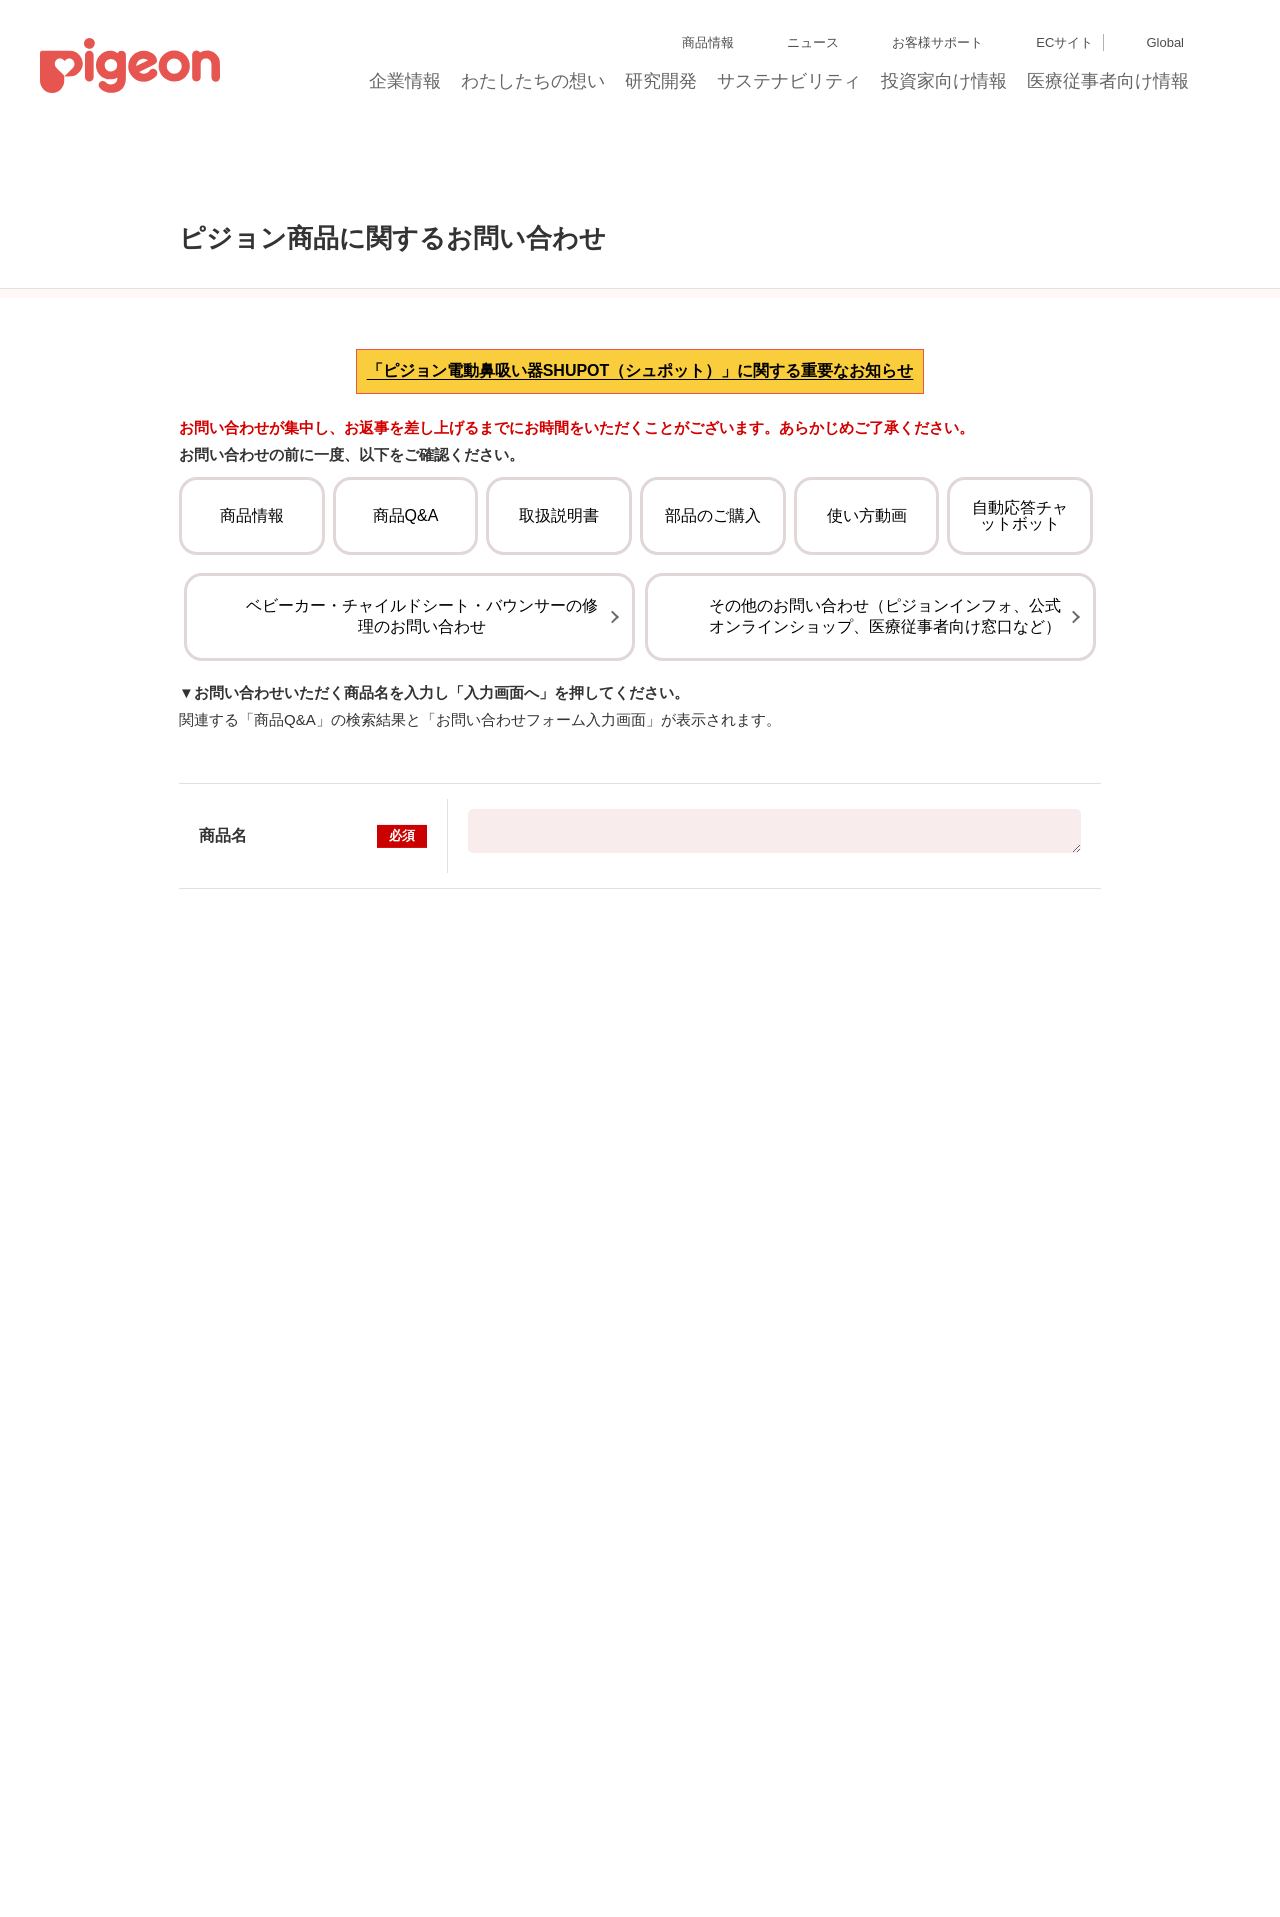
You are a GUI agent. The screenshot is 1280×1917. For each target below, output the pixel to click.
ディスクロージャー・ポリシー (314, 1820)
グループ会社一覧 (171, 1820)
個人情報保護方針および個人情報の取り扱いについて (553, 1820)
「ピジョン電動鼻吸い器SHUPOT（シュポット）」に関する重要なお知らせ (640, 500)
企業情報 (406, 87)
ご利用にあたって (605, 1856)
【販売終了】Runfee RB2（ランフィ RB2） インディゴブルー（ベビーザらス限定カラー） (774, 1011)
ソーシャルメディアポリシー (468, 1856)
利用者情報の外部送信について (295, 1856)
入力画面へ (640, 1146)
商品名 (313, 1016)
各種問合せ (695, 1856)
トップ (139, 199)
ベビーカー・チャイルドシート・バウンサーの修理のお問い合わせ (422, 796)
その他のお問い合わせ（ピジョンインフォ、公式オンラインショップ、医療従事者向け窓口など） (885, 796)
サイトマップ (76, 1820)
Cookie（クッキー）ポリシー (119, 1856)
